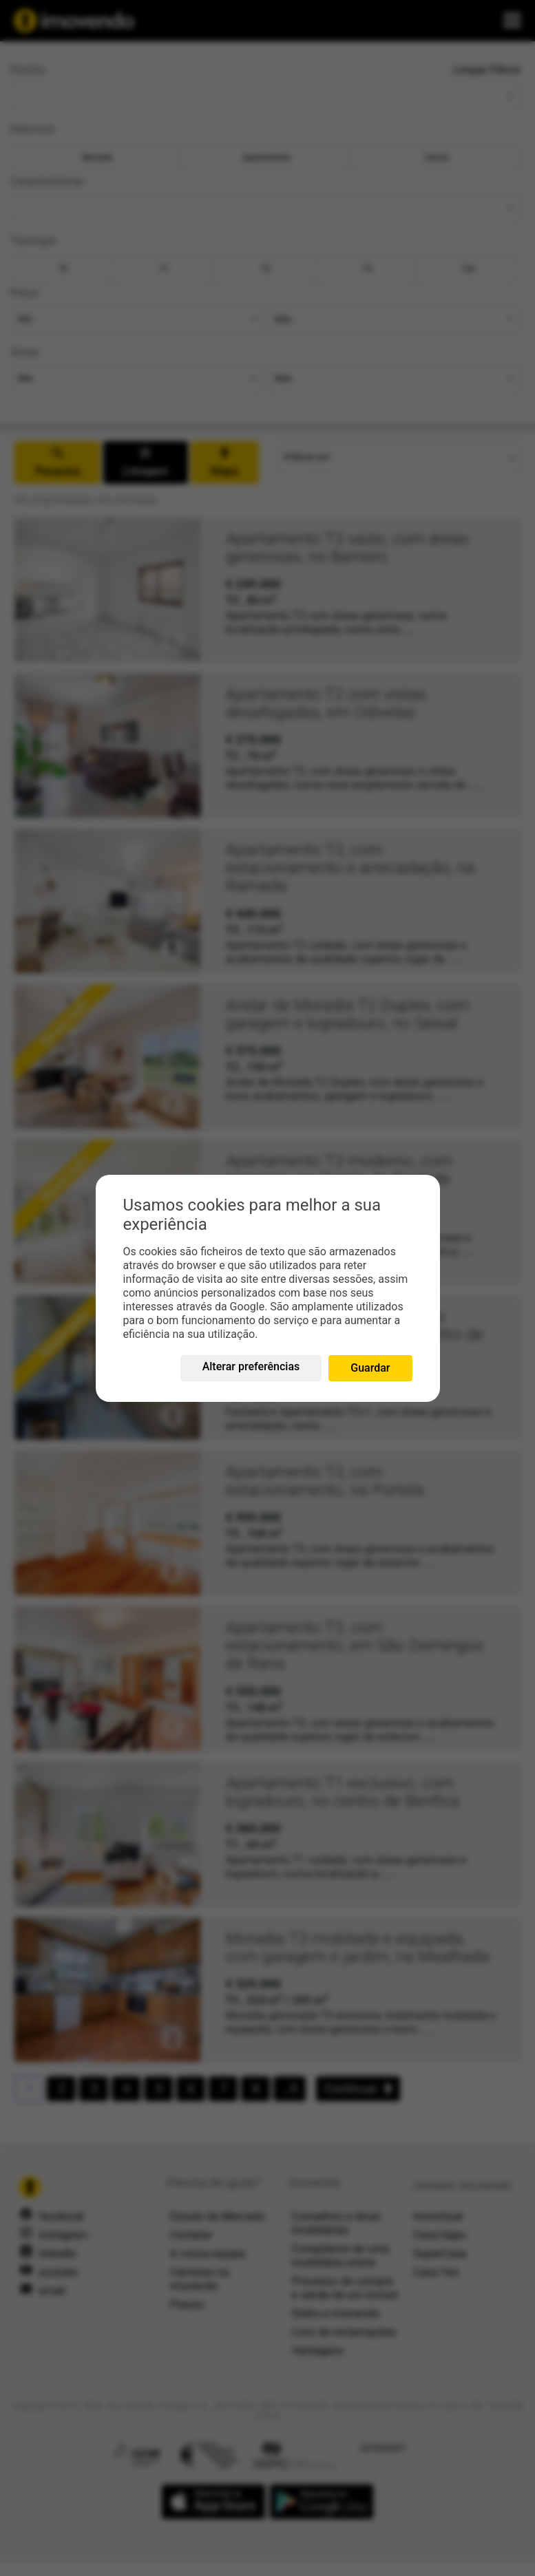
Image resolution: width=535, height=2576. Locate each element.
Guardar (370, 1367)
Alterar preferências (251, 1366)
